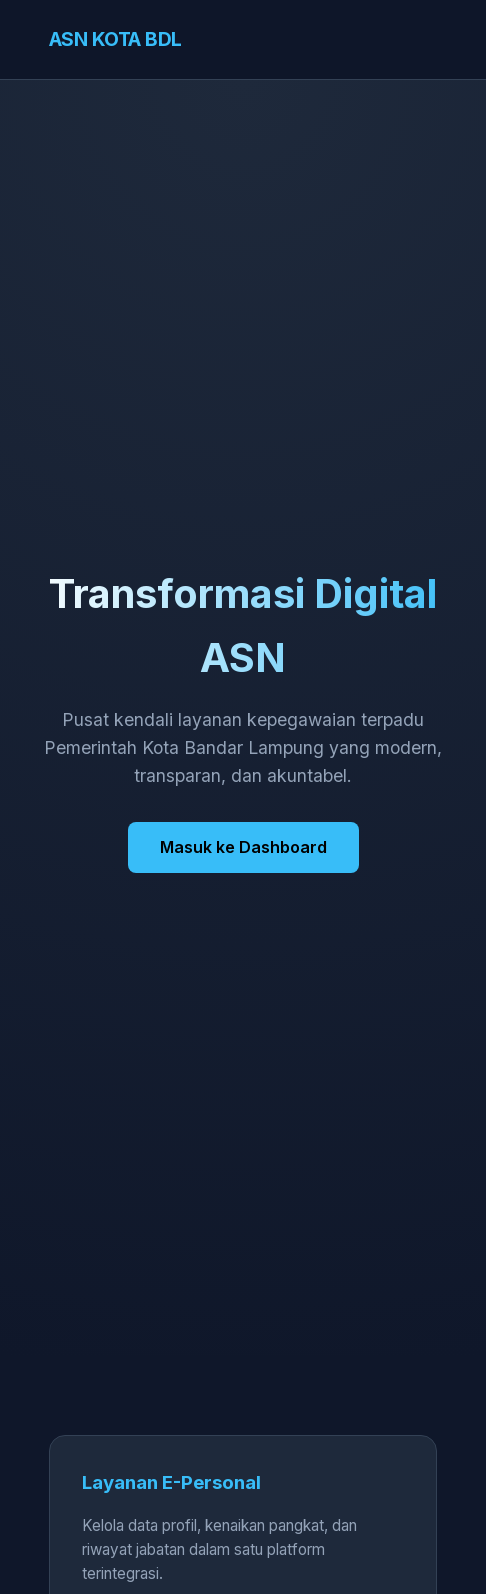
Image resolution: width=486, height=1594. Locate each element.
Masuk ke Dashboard (243, 847)
